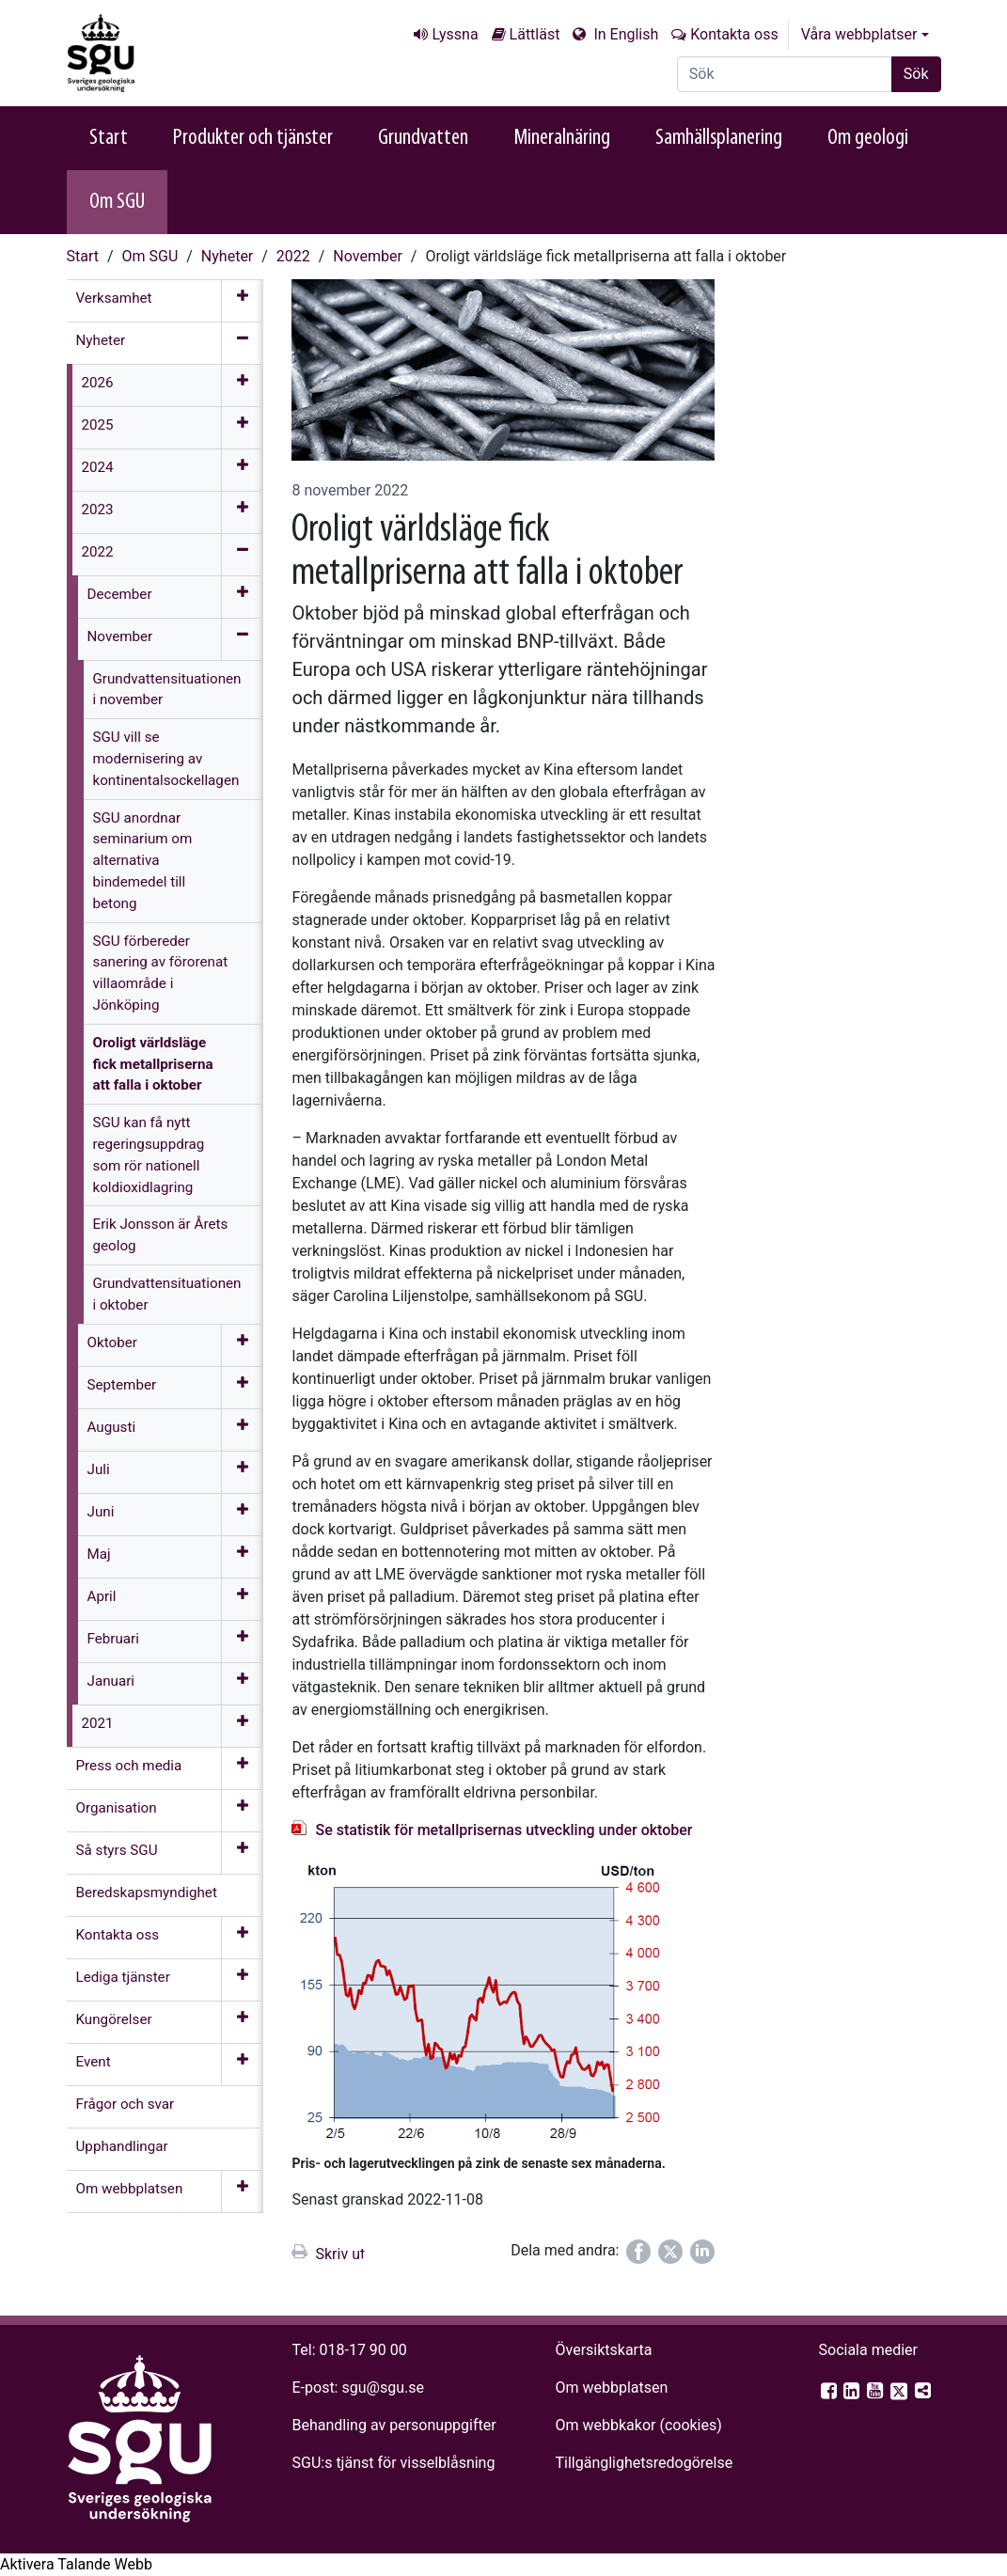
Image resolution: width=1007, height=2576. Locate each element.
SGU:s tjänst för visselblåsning (394, 2463)
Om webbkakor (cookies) (638, 2425)
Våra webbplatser (859, 34)
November (367, 256)
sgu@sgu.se (382, 2387)
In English (624, 34)
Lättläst (535, 34)
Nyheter (227, 256)
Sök (916, 74)
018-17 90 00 (363, 2350)
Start (108, 138)
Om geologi (867, 138)
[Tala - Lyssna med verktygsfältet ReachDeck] (76, 2564)
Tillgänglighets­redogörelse (643, 2463)
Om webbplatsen (611, 2387)
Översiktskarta (603, 2350)
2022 (293, 256)
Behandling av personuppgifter (394, 2425)
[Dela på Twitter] (670, 2251)
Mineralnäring (561, 138)
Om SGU (117, 202)
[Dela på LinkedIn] (702, 2251)
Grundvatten (423, 138)
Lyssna (455, 34)
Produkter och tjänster (253, 138)
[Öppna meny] (242, 301)
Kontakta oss (734, 34)
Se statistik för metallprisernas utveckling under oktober (503, 1830)
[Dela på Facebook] (638, 2251)
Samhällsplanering (718, 138)
